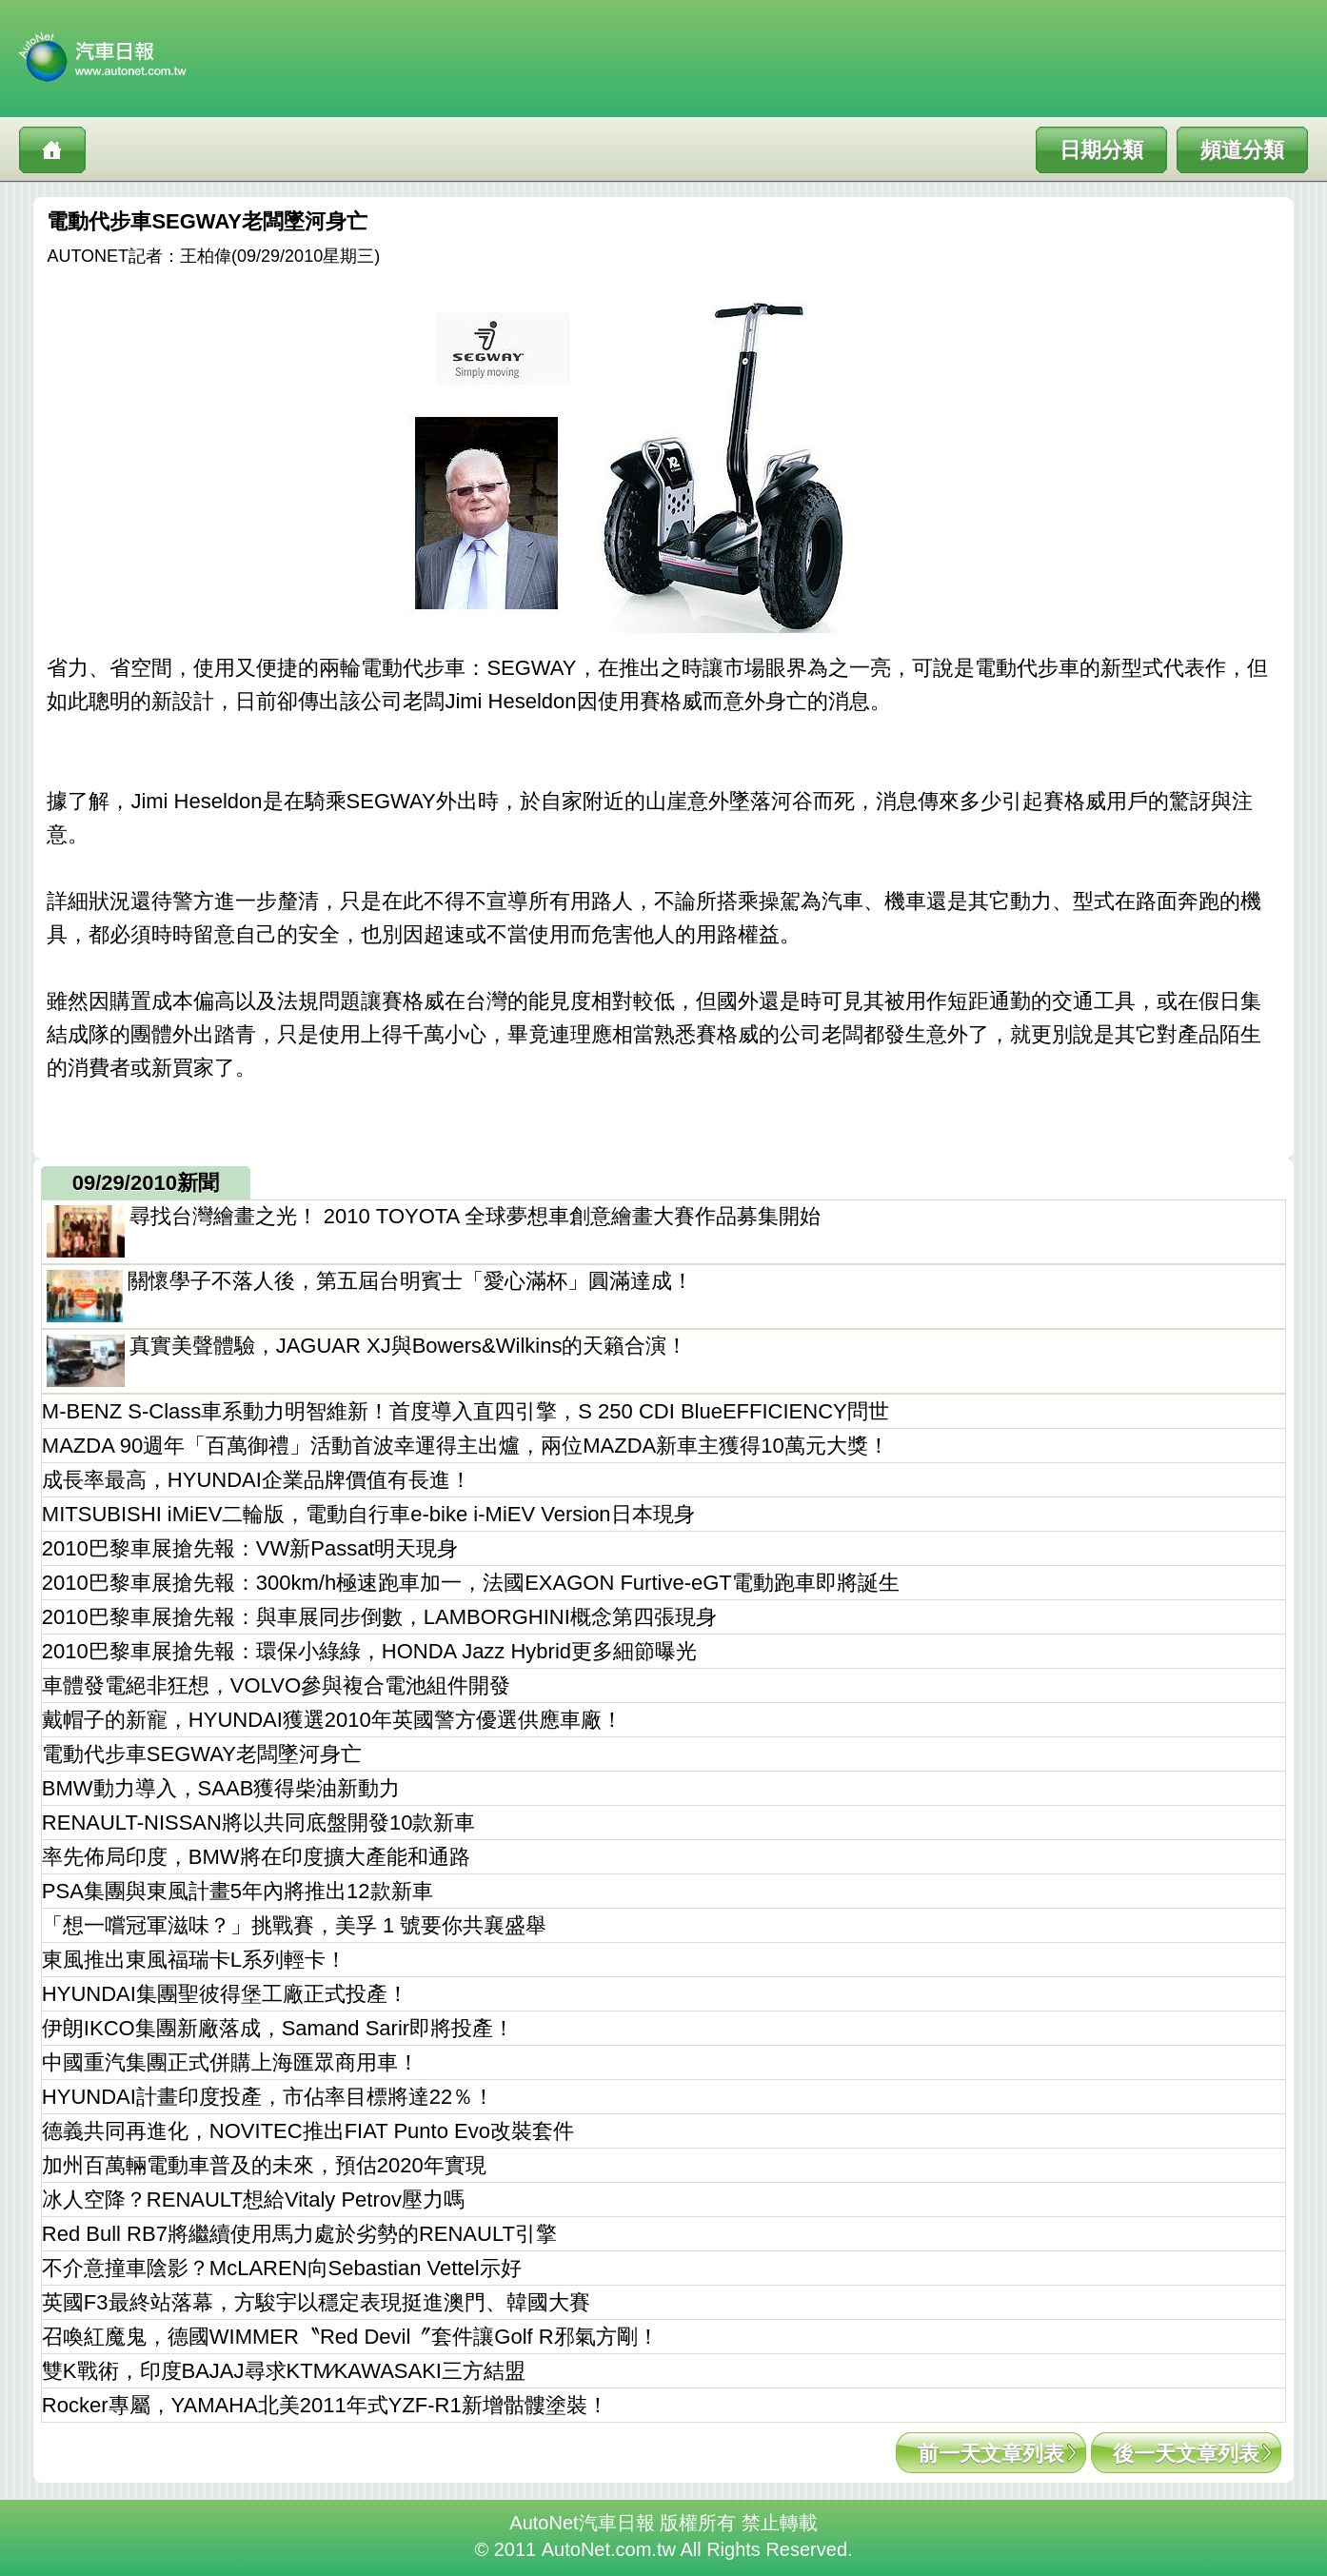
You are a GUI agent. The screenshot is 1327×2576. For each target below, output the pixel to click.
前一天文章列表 (991, 2454)
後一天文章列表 (1186, 2454)
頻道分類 (1242, 150)
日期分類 (1101, 150)
